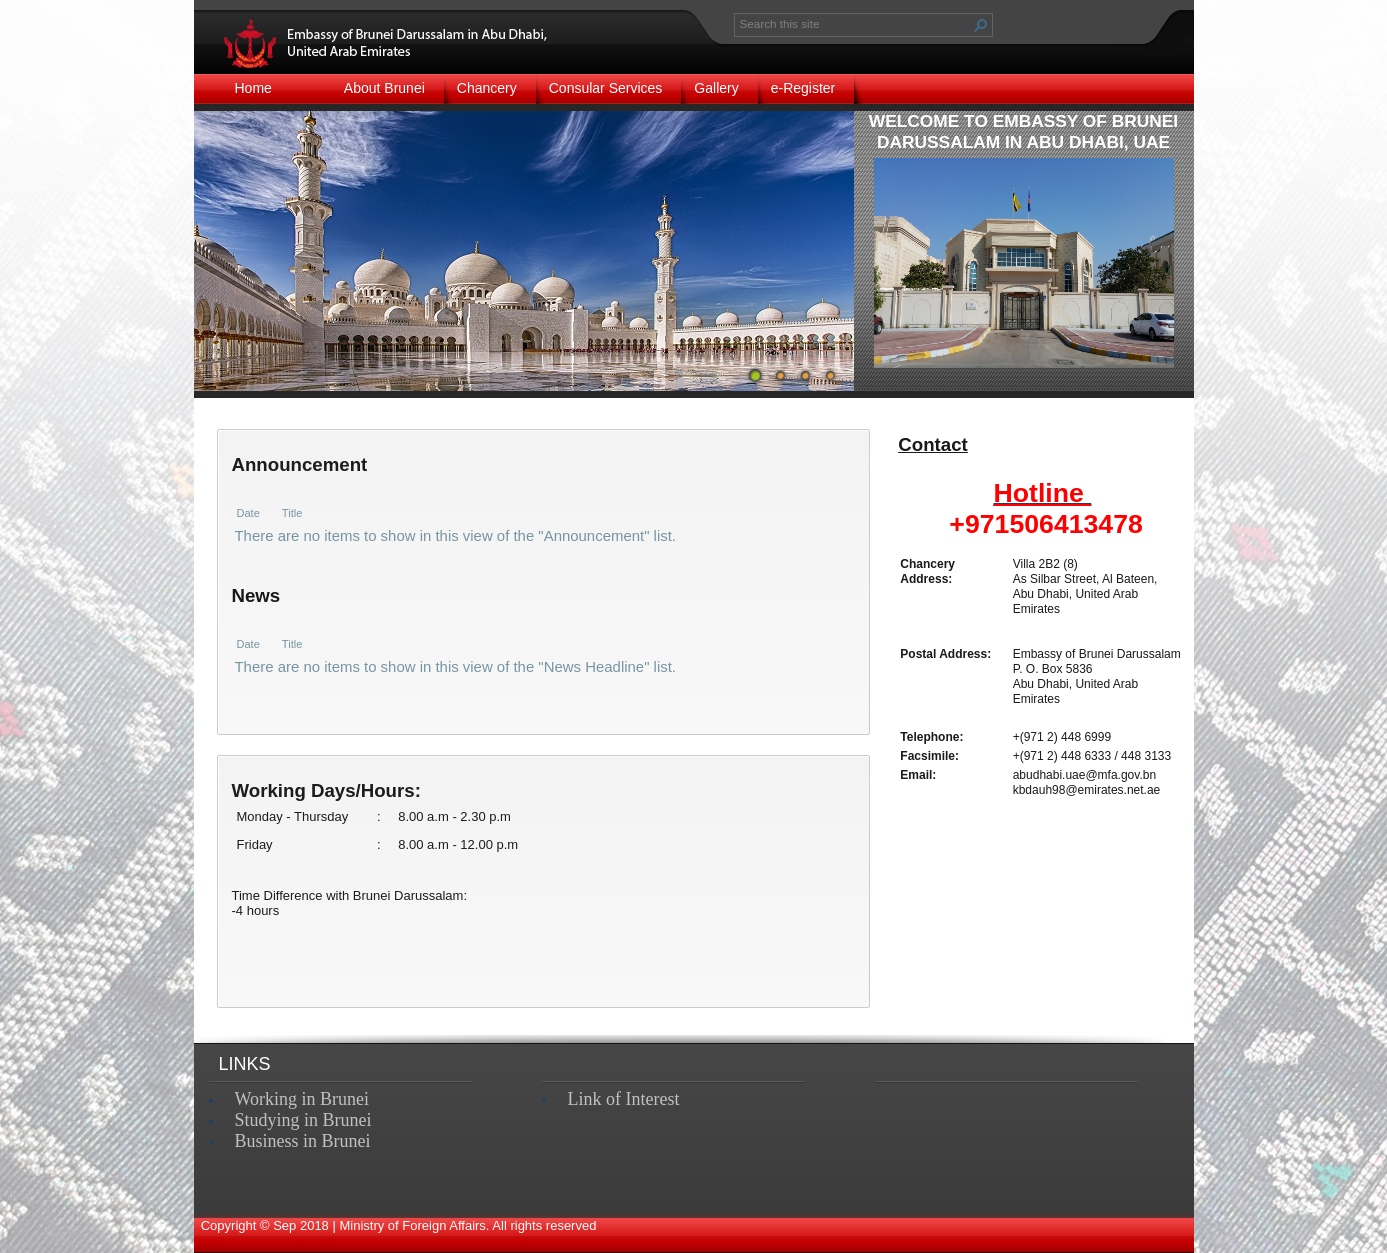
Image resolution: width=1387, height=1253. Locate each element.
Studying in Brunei (303, 1120)
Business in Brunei (303, 1141)
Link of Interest (624, 1099)
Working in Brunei (302, 1099)
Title (292, 513)
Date (248, 513)
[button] (981, 25)
